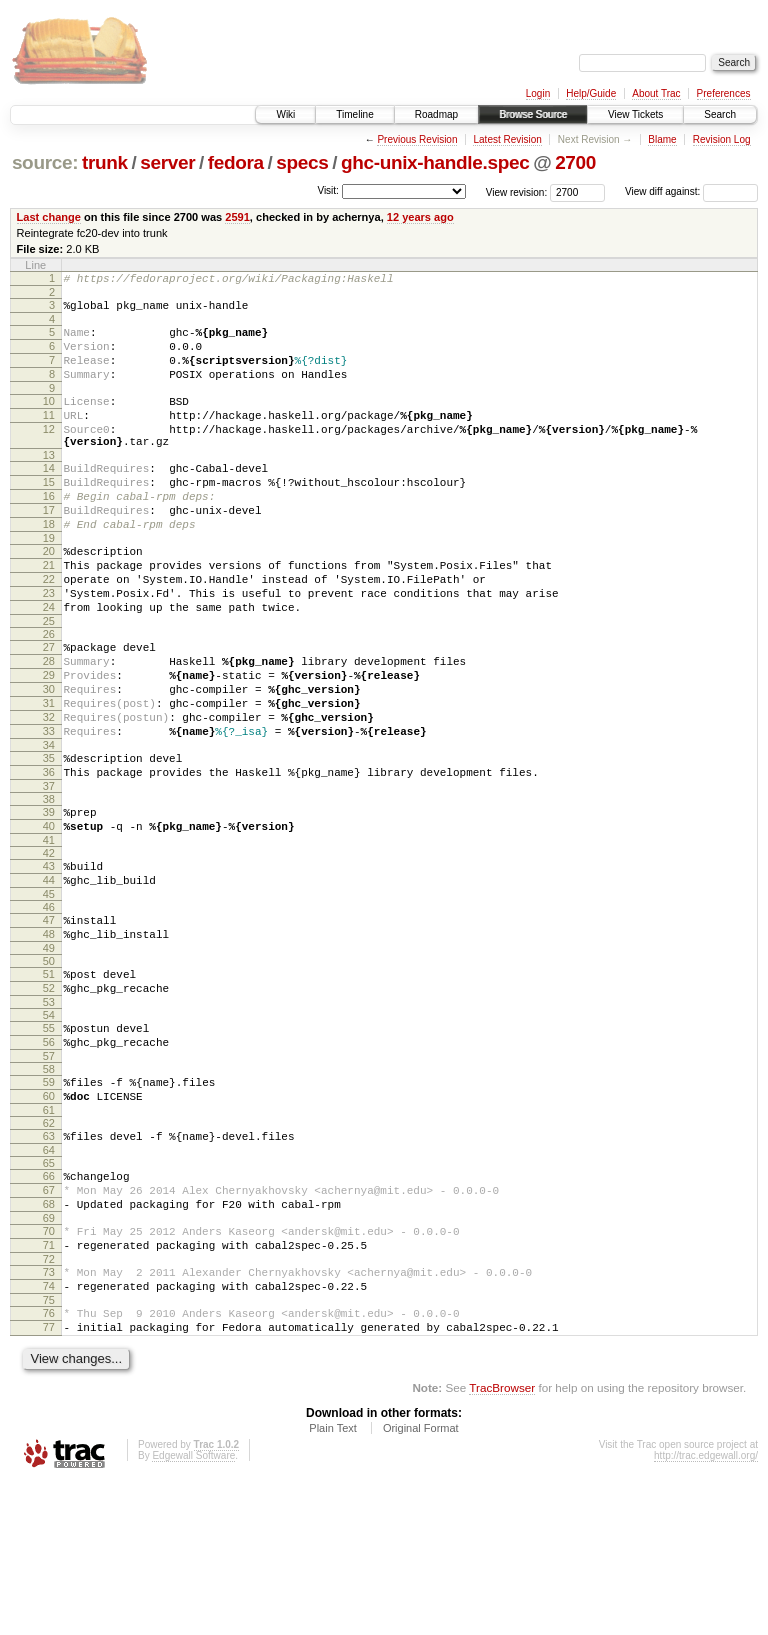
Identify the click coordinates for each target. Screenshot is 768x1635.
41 (49, 933)
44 (49, 976)
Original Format (421, 1581)
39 (49, 899)
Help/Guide (591, 93)
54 (49, 1126)
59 (49, 1199)
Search (720, 114)
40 (49, 916)
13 (49, 485)
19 (49, 583)
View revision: (517, 191)
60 (49, 1216)
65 (49, 1289)
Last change (49, 217)
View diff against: (691, 191)
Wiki (285, 114)
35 (49, 839)
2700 (575, 162)
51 (49, 1079)
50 (49, 1066)
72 (49, 1400)
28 (49, 724)
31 (49, 775)
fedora (236, 162)
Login (538, 93)
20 (49, 596)
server (167, 162)
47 (49, 1019)
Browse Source (533, 114)
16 (49, 532)
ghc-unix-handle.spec (435, 162)
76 (49, 1460)
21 (49, 613)
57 (49, 1173)
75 (49, 1447)
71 (49, 1383)
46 (49, 1006)
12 (49, 453)
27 (49, 707)
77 (49, 1477)
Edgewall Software (193, 1608)
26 (49, 694)
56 (49, 1156)
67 (49, 1319)
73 (49, 1413)
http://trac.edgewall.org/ (706, 1608)
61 (49, 1233)
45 (49, 993)
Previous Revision (417, 139)
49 (49, 1053)
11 (49, 436)
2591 (237, 217)
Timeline (354, 114)
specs (302, 162)
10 (49, 419)
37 (49, 873)
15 (49, 515)
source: (45, 162)
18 (49, 566)
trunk (105, 162)
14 (49, 498)
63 (49, 1259)
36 (49, 856)
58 (49, 1186)
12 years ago (420, 217)
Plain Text (333, 1581)
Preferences (724, 93)
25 (49, 681)
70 (49, 1366)
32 (49, 792)
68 (49, 1336)
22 (49, 630)
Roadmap (436, 114)
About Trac (656, 93)
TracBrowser (502, 1540)
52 (49, 1096)
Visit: (328, 190)
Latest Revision (507, 139)
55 (49, 1139)
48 (49, 1036)
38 (49, 886)
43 (49, 959)
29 (49, 741)
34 (49, 826)
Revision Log (722, 139)
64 (49, 1276)
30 (49, 758)
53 (49, 1113)
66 (49, 1302)
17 (49, 549)
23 (49, 647)
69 (49, 1353)
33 (49, 809)
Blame (662, 139)
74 (49, 1430)
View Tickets (635, 114)
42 (49, 946)
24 (49, 664)
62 (49, 1246)
